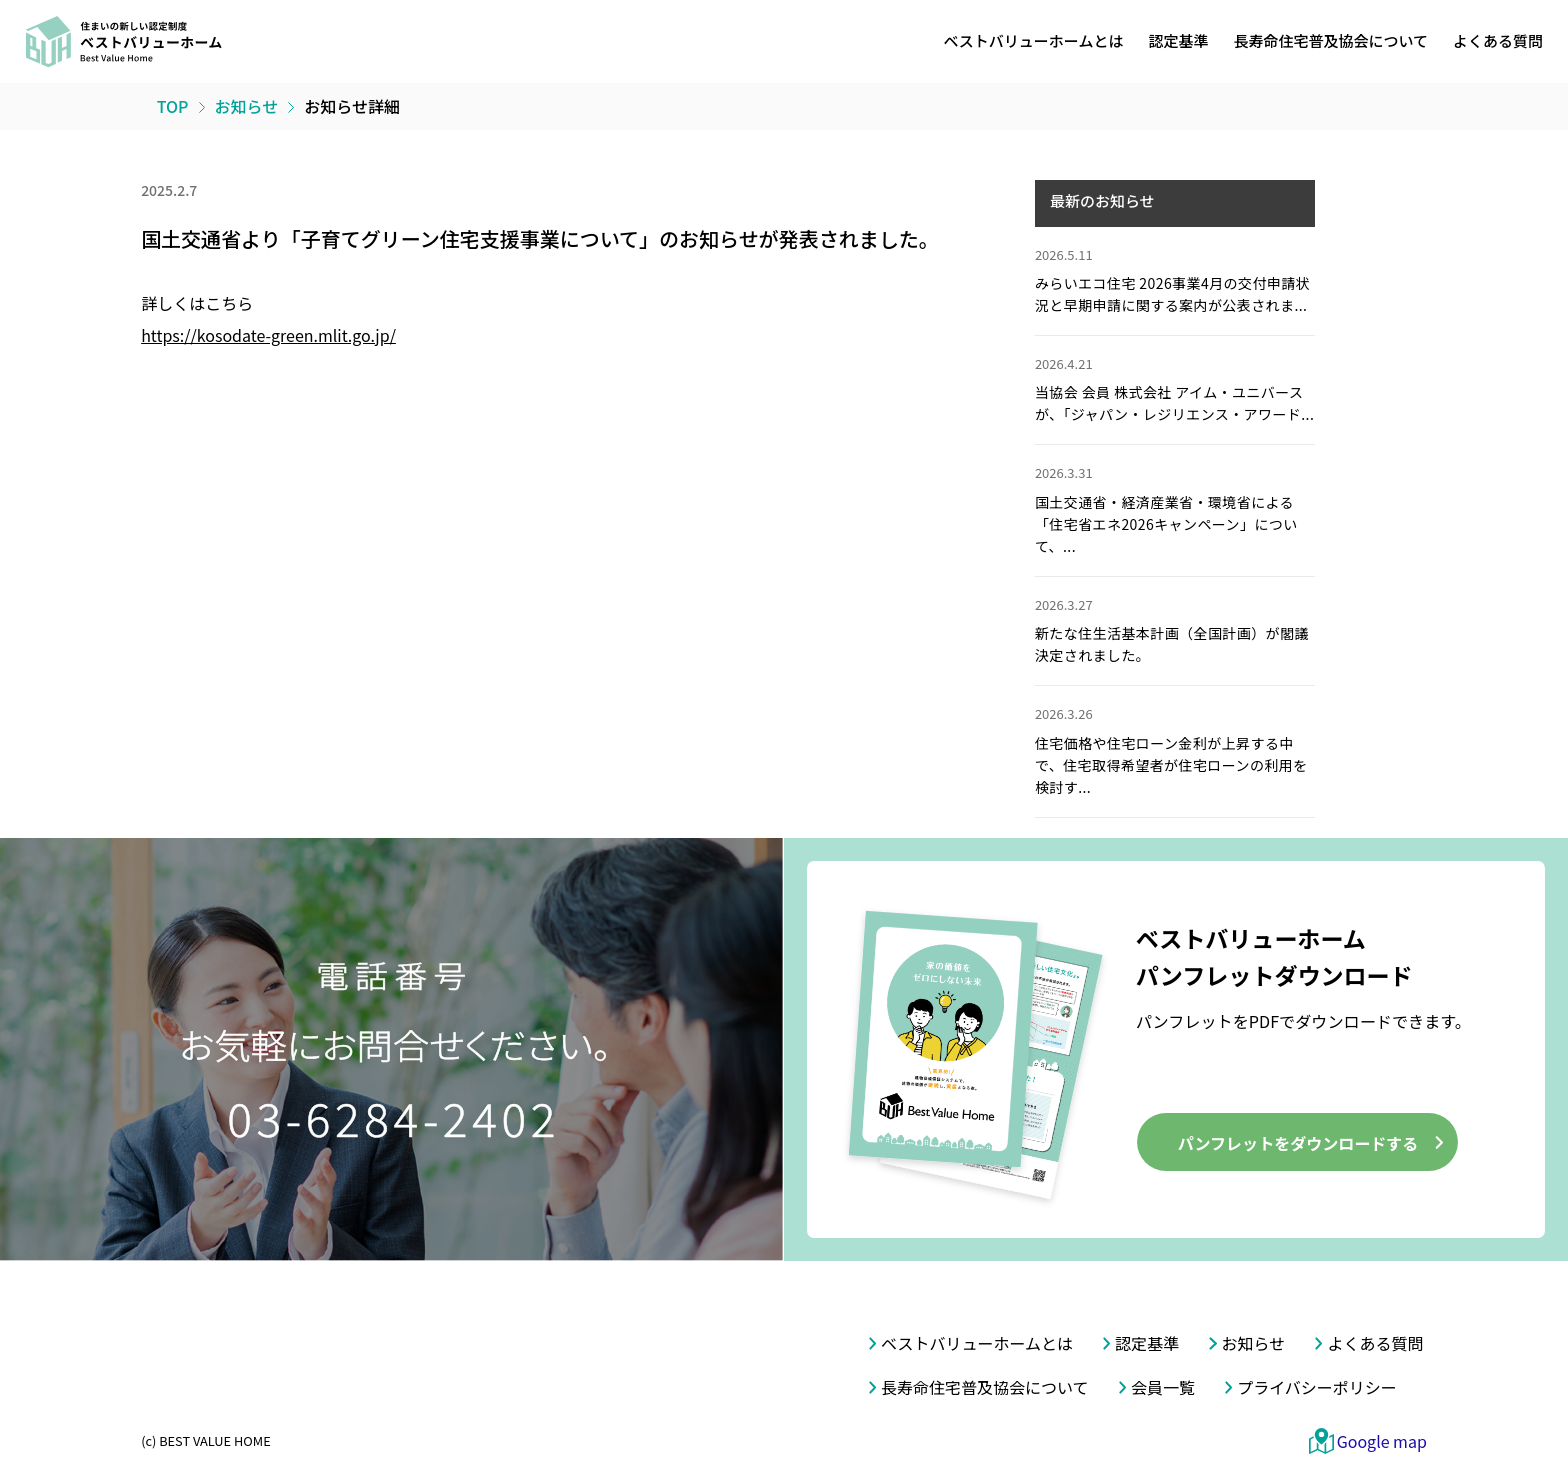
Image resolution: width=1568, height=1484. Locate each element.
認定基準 (1178, 40)
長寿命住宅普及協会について (1330, 40)
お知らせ (1254, 1343)
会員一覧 (1163, 1387)
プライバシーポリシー (1317, 1387)
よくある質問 (1498, 40)
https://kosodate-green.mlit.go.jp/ (268, 335)
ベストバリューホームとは (1034, 40)
